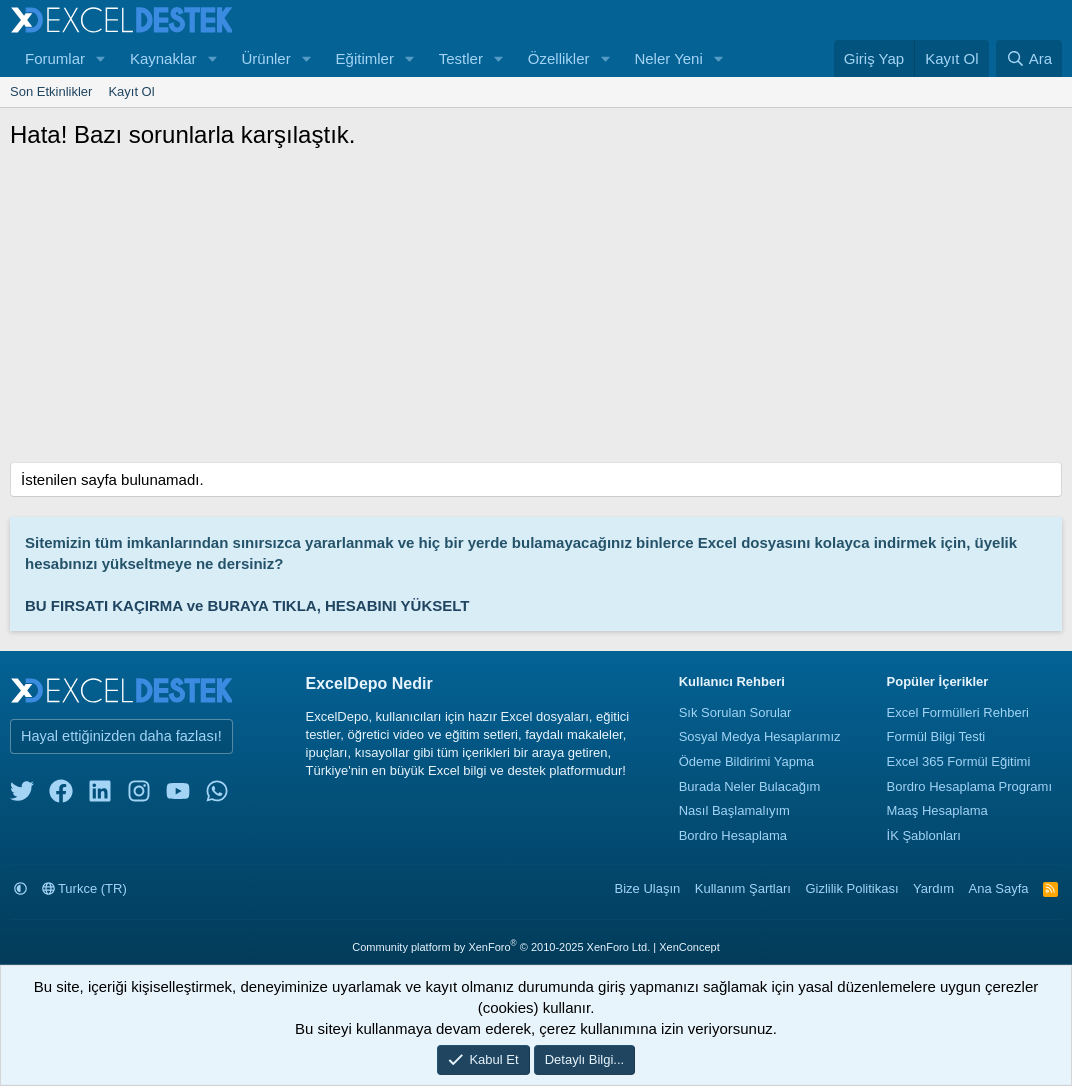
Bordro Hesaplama (733, 835)
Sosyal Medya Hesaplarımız (760, 736)
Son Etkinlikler (51, 91)
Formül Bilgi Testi (936, 736)
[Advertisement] (536, 312)
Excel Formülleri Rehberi (958, 712)
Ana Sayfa (999, 888)
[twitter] (22, 795)
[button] (101, 58)
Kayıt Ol (131, 91)
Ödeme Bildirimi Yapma (746, 761)
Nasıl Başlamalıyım (734, 810)
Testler (461, 58)
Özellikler (559, 58)
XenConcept (689, 947)
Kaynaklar (163, 58)
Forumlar (55, 58)
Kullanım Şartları (743, 888)
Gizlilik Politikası (851, 888)
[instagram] (139, 795)
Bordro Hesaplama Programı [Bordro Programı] (969, 786)
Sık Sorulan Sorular (735, 712)
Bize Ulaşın (648, 888)
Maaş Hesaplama (937, 810)
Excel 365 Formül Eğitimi (959, 761)
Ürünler (265, 58)
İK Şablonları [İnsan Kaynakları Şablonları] (924, 835)
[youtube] (178, 795)
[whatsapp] (217, 795)
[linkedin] (100, 795)
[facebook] (61, 795)
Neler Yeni (668, 58)
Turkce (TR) (84, 888)
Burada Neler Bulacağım (750, 786)
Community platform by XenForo (501, 947)
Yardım (933, 888)
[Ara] (1029, 58)
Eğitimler (365, 58)
